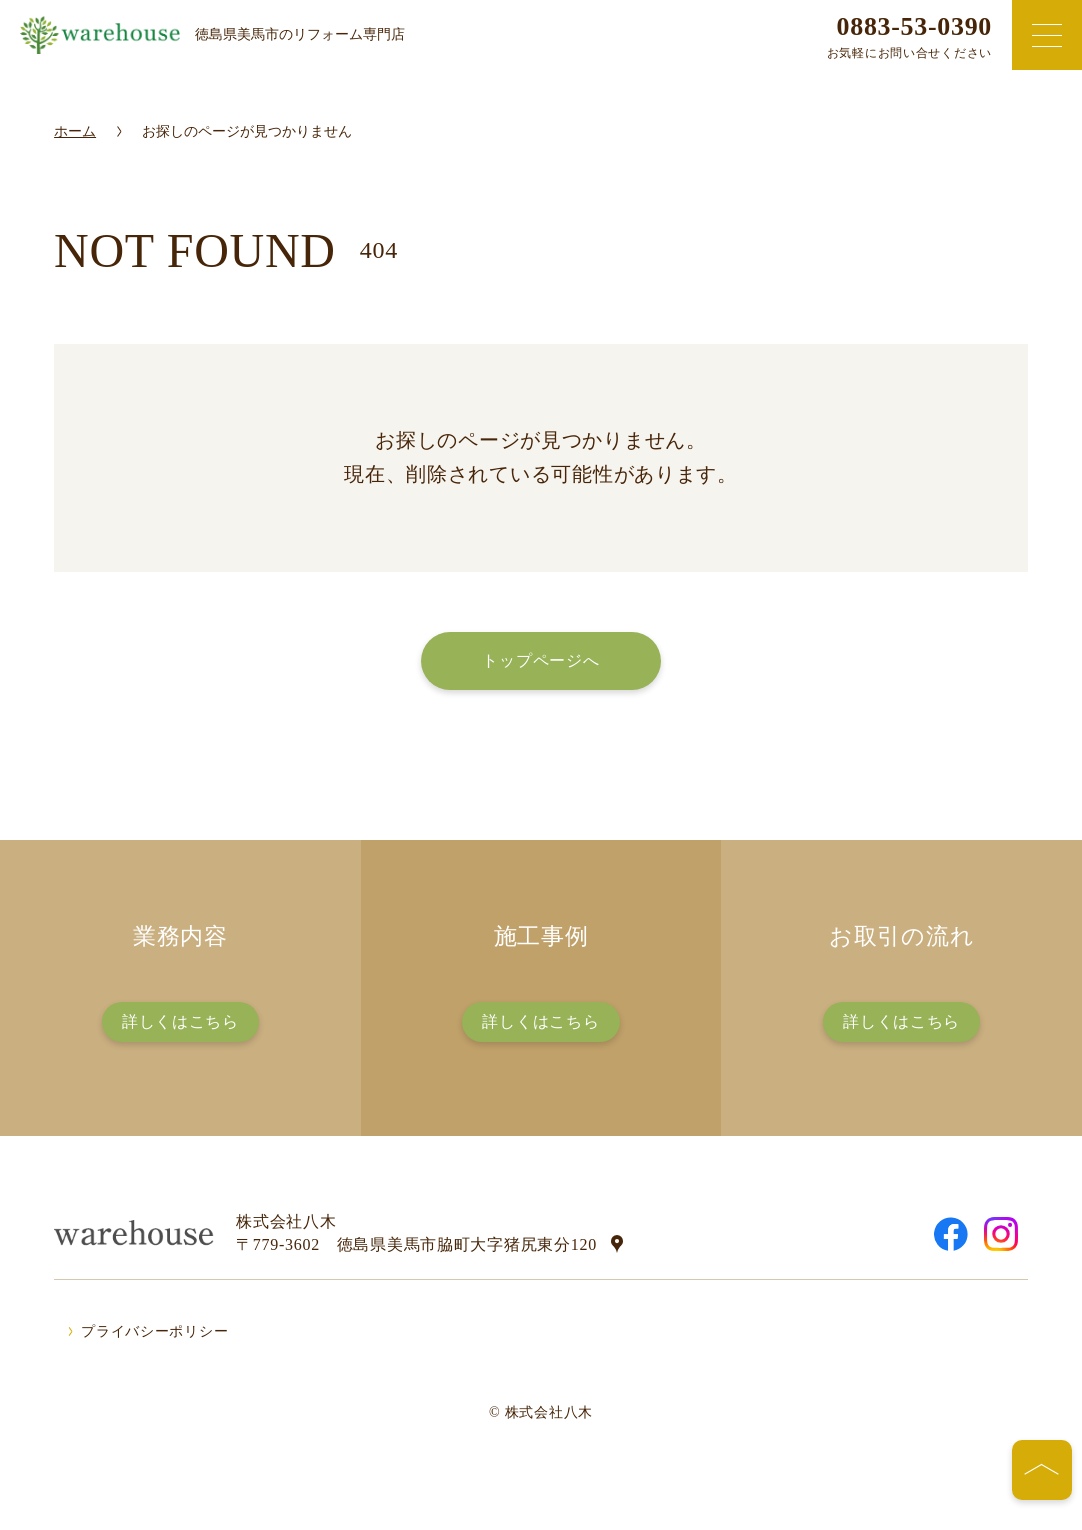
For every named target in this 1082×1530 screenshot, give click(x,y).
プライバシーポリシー (154, 1331)
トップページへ (540, 660)
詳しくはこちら (180, 1021)
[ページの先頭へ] (1042, 1470)
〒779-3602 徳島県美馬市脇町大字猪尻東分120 (416, 1244)
